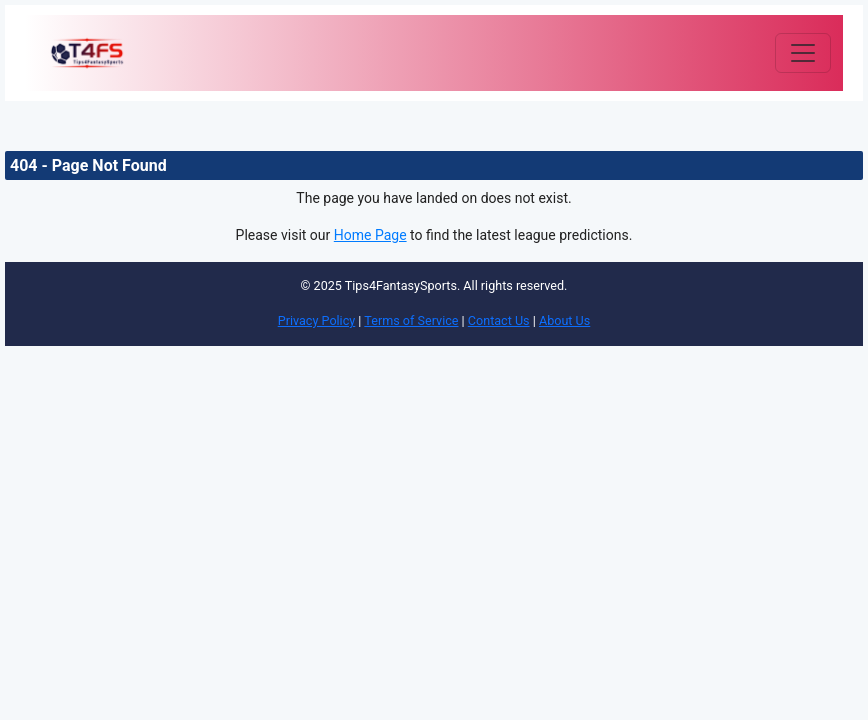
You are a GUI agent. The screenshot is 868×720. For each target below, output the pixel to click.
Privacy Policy (317, 320)
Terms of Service (411, 320)
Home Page (370, 235)
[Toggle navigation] (803, 53)
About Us (564, 320)
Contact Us (499, 320)
